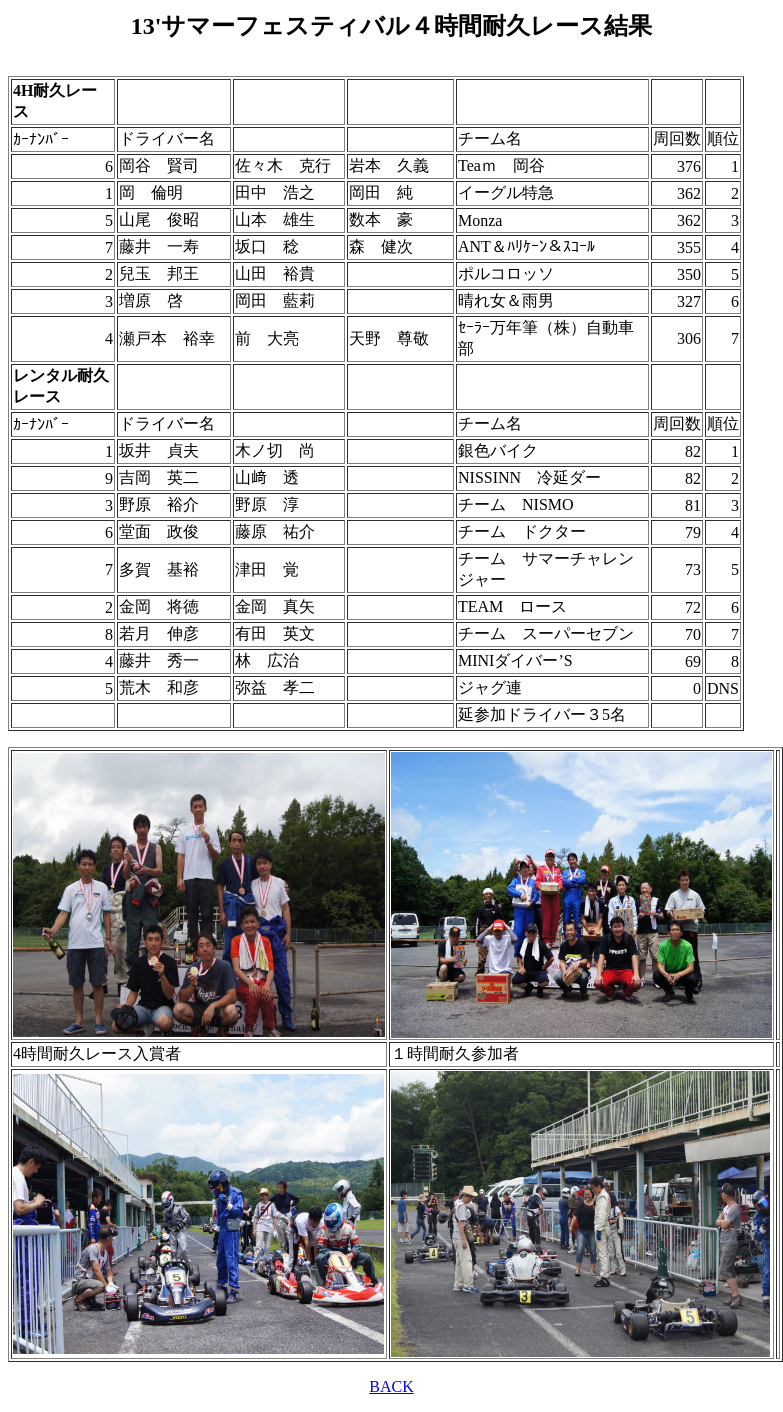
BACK (391, 1386)
